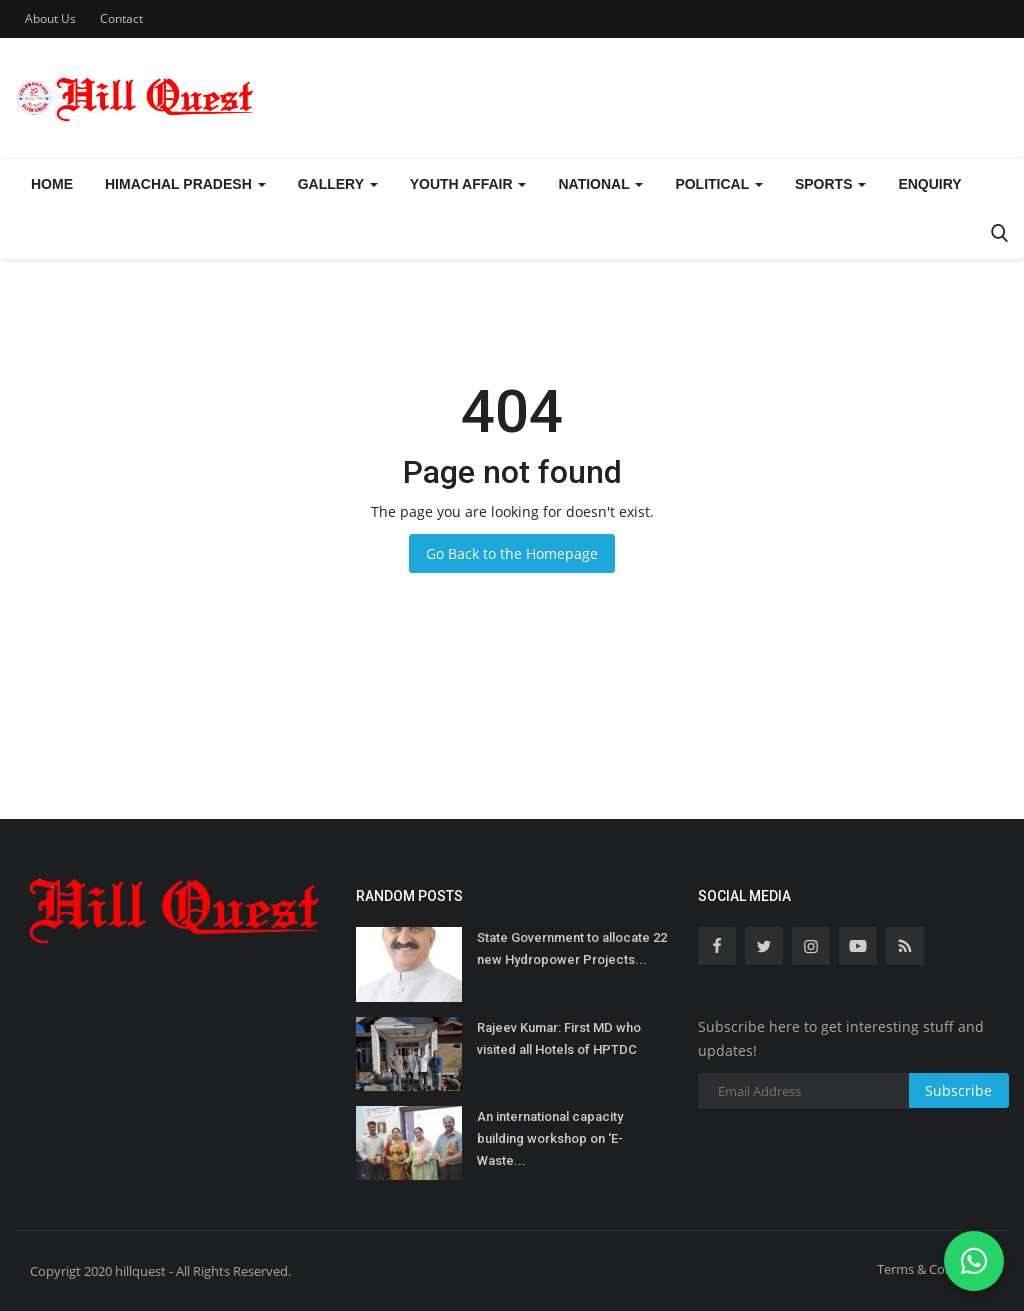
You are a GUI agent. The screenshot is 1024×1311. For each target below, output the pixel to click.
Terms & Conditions (935, 1269)
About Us (50, 18)
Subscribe (958, 1090)
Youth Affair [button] (468, 184)
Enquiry (929, 184)
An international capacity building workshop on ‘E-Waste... (550, 1138)
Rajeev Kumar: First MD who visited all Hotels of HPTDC (559, 1038)
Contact (121, 18)
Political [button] (719, 184)
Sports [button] (830, 184)
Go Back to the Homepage (512, 553)
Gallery (338, 184)
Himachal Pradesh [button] (185, 184)
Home (52, 184)
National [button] (600, 184)
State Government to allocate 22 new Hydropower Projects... (572, 948)
